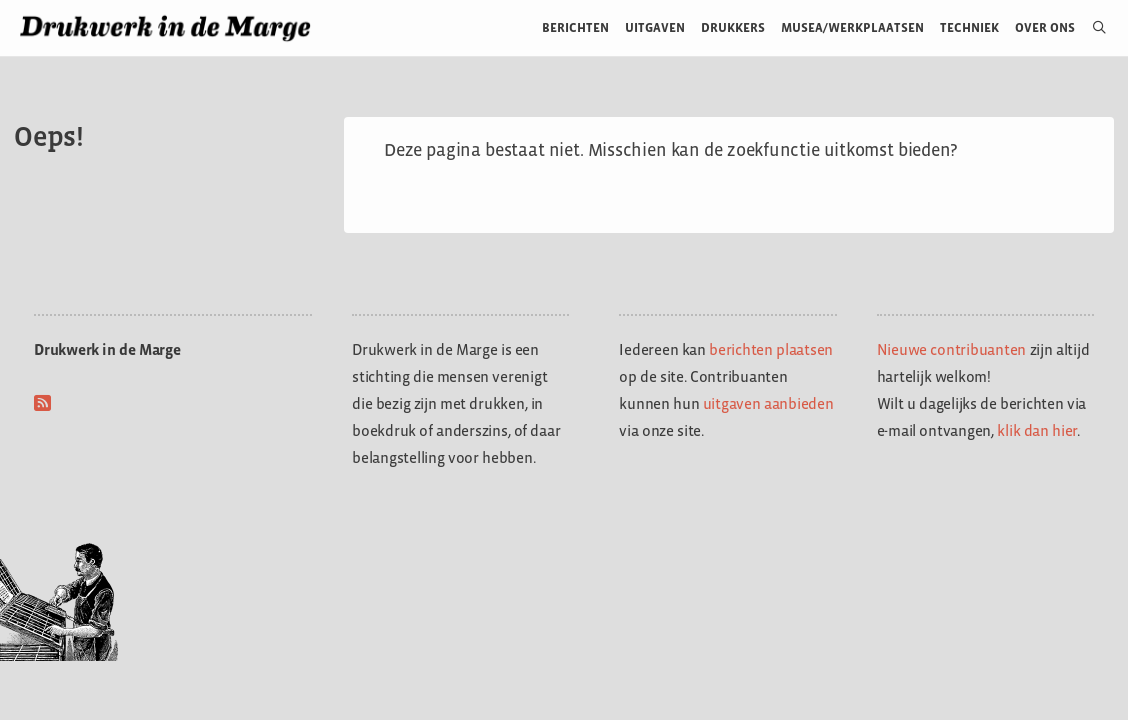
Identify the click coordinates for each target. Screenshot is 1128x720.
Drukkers (733, 27)
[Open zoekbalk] (1091, 28)
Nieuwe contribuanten (952, 349)
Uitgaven (655, 27)
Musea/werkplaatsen (852, 27)
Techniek (969, 27)
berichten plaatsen (771, 349)
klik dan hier (1037, 430)
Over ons (1045, 27)
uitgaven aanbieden (768, 403)
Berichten (575, 27)
